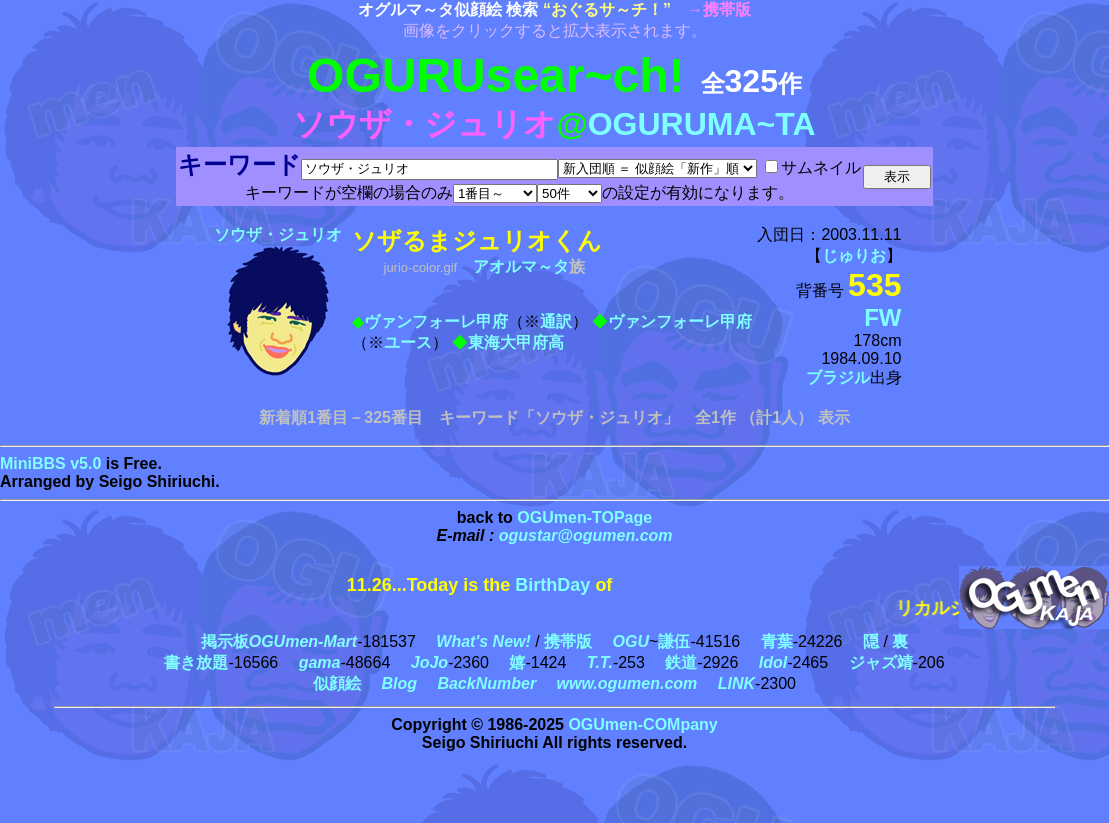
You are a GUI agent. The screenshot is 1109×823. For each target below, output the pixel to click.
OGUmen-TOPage (584, 517)
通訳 (556, 321)
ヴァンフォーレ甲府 (436, 321)
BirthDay (552, 585)
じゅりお (854, 255)
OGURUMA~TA (702, 124)
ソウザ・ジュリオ (278, 234)
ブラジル (838, 377)
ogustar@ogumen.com (586, 535)
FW (882, 317)
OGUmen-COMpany (642, 724)
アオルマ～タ (521, 266)
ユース (408, 342)
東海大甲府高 (516, 342)
